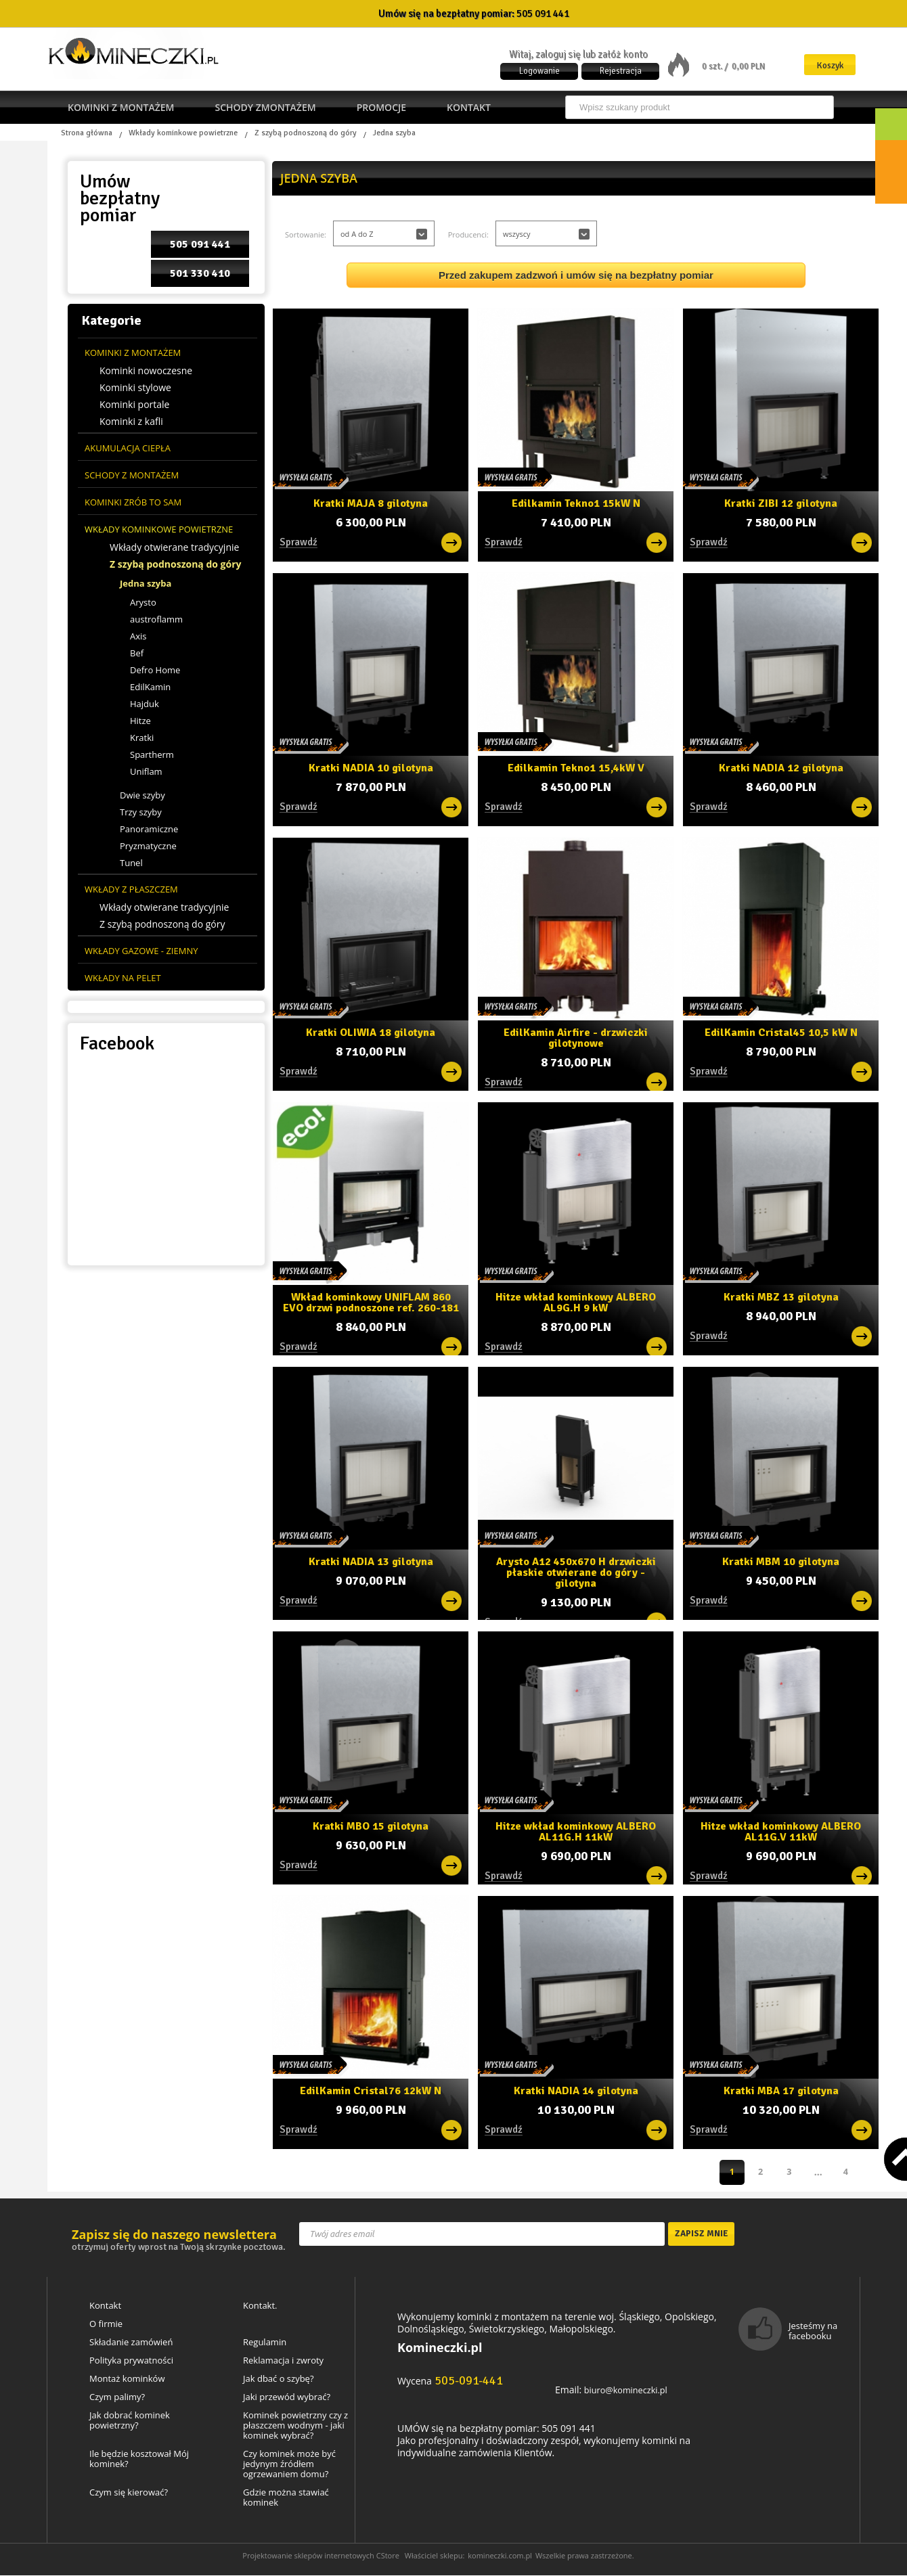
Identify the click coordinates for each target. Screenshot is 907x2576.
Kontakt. (260, 2306)
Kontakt (469, 107)
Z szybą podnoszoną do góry (306, 133)
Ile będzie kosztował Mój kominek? (139, 2459)
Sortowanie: (305, 234)
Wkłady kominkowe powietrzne (183, 133)
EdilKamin (150, 687)
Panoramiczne (149, 829)
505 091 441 (542, 13)
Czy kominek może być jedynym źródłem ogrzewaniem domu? (289, 2464)
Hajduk (144, 704)
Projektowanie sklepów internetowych (308, 2556)
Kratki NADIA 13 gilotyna (371, 1560)
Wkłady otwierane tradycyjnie (174, 547)
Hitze (140, 721)
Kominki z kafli (131, 421)
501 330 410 (200, 273)
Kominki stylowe (135, 388)
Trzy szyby (141, 812)
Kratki (142, 737)
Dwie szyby (142, 795)
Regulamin (264, 2343)
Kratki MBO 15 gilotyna (370, 1825)
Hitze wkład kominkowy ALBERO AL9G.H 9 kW (575, 1300)
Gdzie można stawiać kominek (286, 2498)
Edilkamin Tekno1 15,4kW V (576, 767)
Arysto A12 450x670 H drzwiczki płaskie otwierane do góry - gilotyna (576, 1569)
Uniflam (146, 771)
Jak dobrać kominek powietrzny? (129, 2421)
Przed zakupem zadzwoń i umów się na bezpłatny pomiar (576, 275)
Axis (138, 636)
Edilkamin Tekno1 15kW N (576, 502)
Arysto (143, 602)
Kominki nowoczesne (145, 371)
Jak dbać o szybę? (278, 2379)
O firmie (106, 2325)
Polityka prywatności (131, 2361)
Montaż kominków (126, 2379)
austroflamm (156, 619)
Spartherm (152, 754)
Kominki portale (134, 405)
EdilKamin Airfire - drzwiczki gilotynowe (576, 1036)
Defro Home (155, 670)
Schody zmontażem (265, 107)
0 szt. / (716, 66)
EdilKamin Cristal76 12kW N (370, 2089)
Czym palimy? (117, 2398)
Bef (136, 653)
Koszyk (830, 65)
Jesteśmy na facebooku (813, 2331)
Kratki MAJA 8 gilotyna (370, 502)
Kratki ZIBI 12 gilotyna (780, 502)
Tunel (131, 863)
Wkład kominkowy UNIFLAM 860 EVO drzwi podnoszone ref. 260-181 (371, 1300)
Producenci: (468, 234)
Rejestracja (621, 71)
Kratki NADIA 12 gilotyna (781, 767)
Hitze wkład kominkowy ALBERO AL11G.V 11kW (781, 1829)
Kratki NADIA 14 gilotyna (576, 2089)
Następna (846, 2172)
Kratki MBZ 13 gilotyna (781, 1296)
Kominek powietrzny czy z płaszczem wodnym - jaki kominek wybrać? (295, 2426)
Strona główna (86, 133)
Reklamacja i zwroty (283, 2361)
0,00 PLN (748, 66)
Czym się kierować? (128, 2493)
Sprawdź (504, 1616)
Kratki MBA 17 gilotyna (781, 2089)
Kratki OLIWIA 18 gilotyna (370, 1031)
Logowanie (539, 71)
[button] (384, 233)
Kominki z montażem (121, 107)
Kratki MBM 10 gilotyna (780, 1560)
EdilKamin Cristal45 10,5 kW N (781, 1031)
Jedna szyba (145, 583)
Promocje (381, 107)
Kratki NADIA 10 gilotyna (371, 767)
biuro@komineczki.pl (629, 2390)
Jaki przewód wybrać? (286, 2398)
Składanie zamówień (131, 2343)
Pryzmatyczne (148, 846)
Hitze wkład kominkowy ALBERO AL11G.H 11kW (575, 1829)
